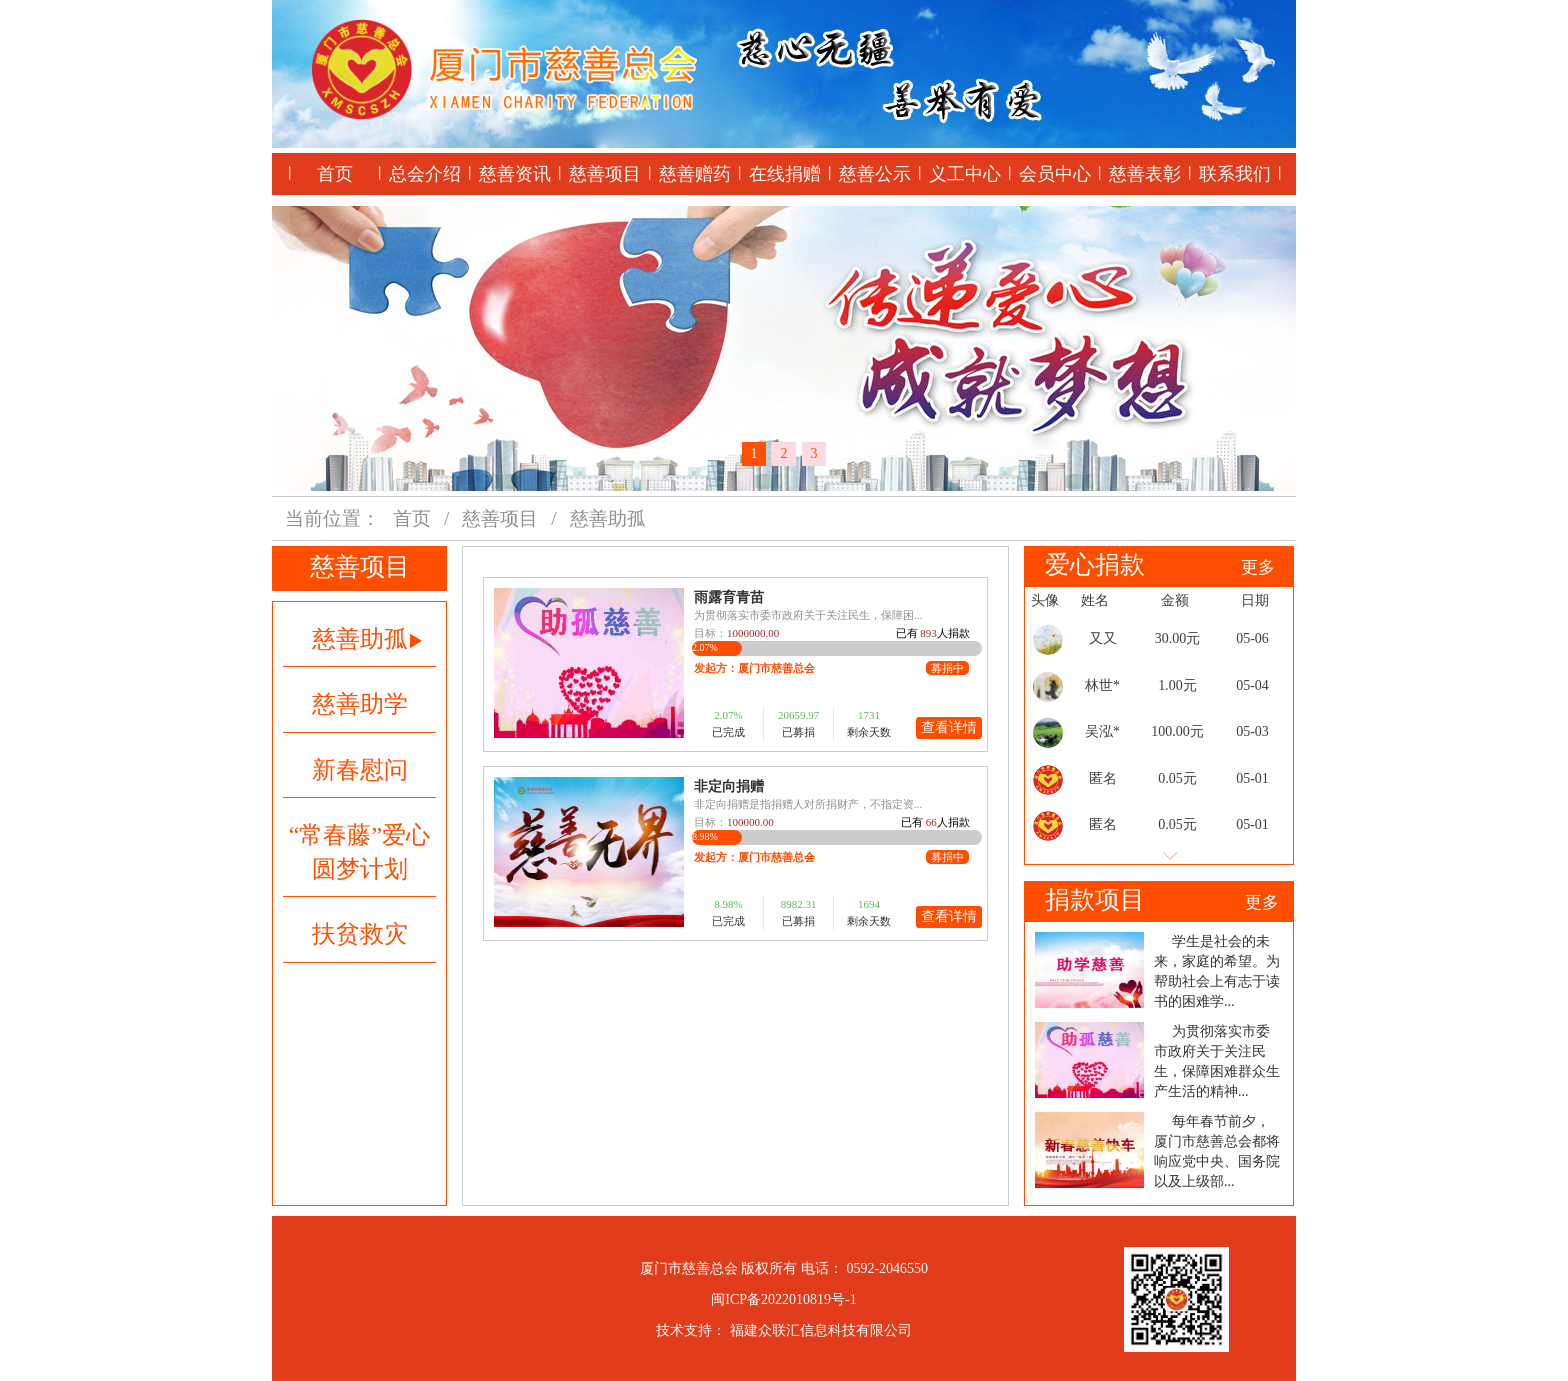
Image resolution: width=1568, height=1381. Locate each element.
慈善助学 (360, 704)
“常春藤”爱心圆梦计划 (359, 852)
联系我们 (1235, 174)
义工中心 (965, 174)
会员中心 (1055, 174)
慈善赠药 (695, 174)
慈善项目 (605, 174)
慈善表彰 (1145, 174)
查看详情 (949, 727)
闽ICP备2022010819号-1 (783, 1299)
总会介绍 (425, 174)
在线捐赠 (785, 174)
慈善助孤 (367, 639)
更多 (1258, 567)
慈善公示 (875, 174)
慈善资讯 (515, 174)
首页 (335, 174)
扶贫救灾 (360, 934)
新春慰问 (360, 770)
